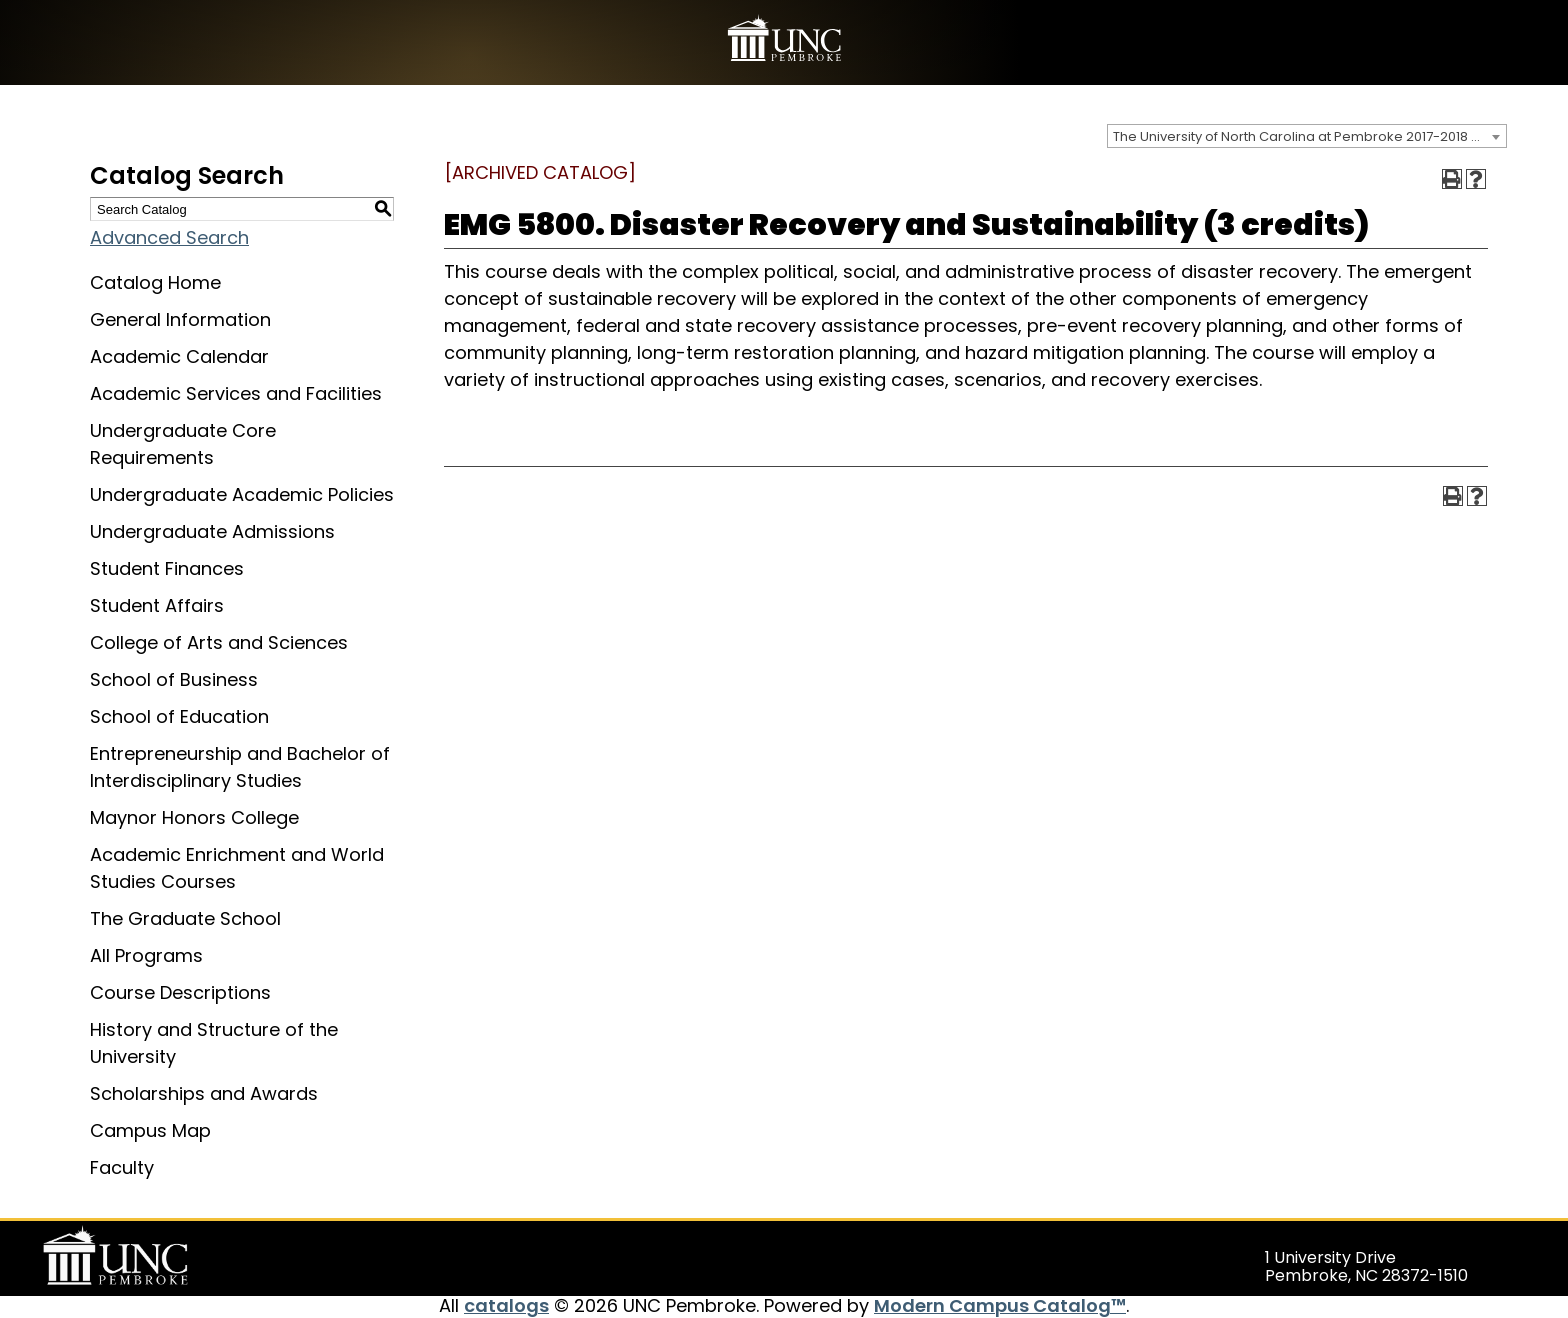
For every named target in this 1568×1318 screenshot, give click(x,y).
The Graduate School (185, 918)
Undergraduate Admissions (212, 531)
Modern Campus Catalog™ (1000, 1305)
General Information (180, 319)
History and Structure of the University (214, 1043)
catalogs (506, 1305)
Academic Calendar (179, 356)
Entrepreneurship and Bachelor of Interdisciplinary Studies (240, 767)
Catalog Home (155, 282)
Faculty (122, 1167)
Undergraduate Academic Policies (242, 494)
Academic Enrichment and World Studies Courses (237, 868)
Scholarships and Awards (204, 1093)
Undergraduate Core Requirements (183, 444)
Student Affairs (157, 605)
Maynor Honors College (194, 817)
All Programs (146, 955)
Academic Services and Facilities (236, 393)
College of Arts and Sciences (219, 642)
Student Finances (167, 568)
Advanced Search (169, 237)
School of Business (174, 679)
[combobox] (1307, 136)
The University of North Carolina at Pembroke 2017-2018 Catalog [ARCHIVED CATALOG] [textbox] (1309, 136)
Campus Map (150, 1130)
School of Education (179, 716)
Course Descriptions (180, 992)
